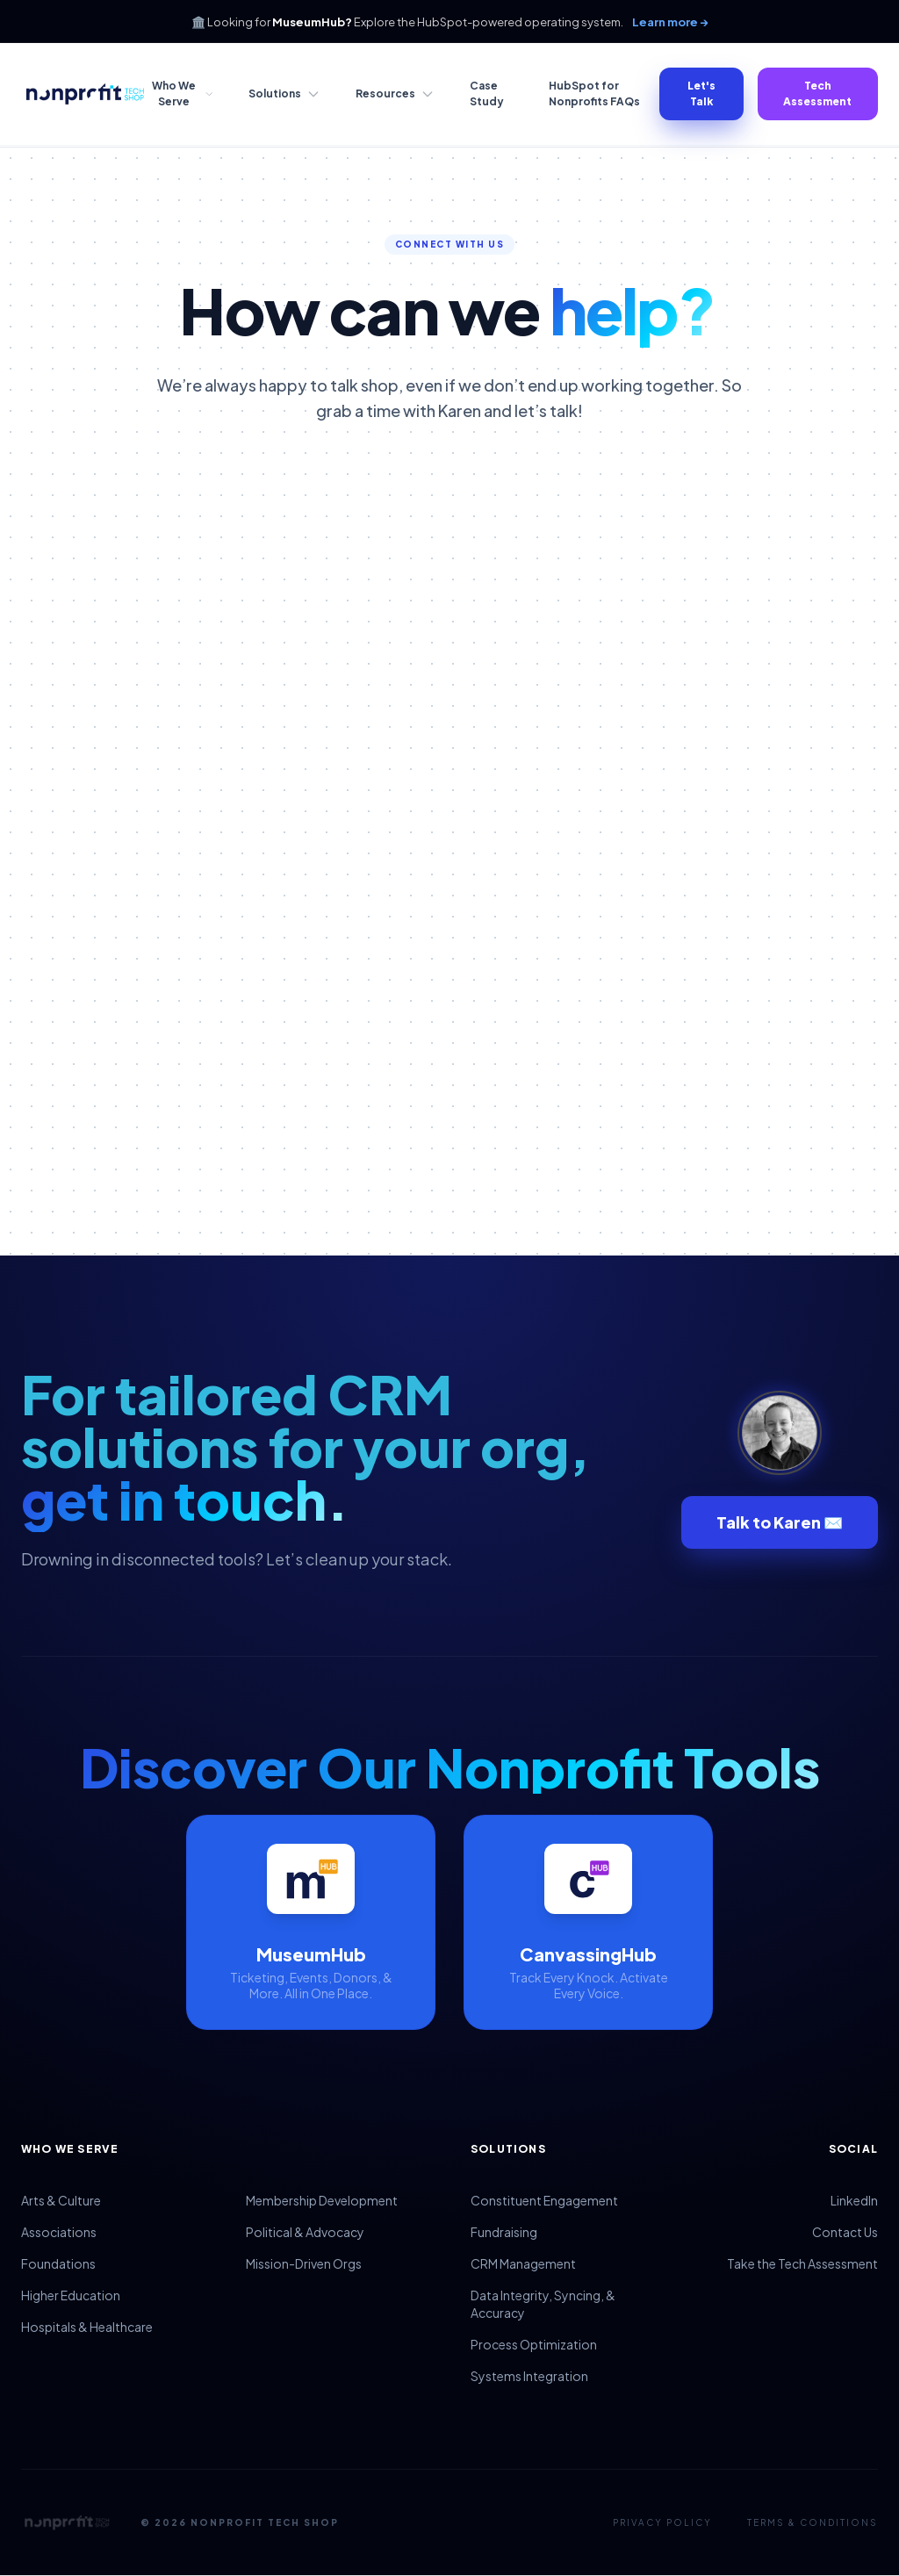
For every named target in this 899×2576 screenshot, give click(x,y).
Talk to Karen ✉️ (779, 1522)
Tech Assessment (817, 93)
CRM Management (523, 2263)
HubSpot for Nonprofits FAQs (594, 93)
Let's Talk (701, 93)
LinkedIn (854, 2200)
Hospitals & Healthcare (87, 2327)
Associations (59, 2232)
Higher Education (70, 2295)
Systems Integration (529, 2376)
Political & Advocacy (305, 2232)
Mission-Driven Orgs (304, 2263)
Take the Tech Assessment (802, 2263)
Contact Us (845, 2232)
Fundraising (504, 2232)
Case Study (487, 93)
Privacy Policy (662, 2522)
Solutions (284, 94)
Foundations (58, 2263)
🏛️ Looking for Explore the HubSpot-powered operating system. (449, 22)
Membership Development (322, 2200)
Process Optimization (534, 2344)
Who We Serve (183, 93)
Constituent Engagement (544, 2200)
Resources (395, 94)
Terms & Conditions (812, 2522)
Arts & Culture (61, 2200)
